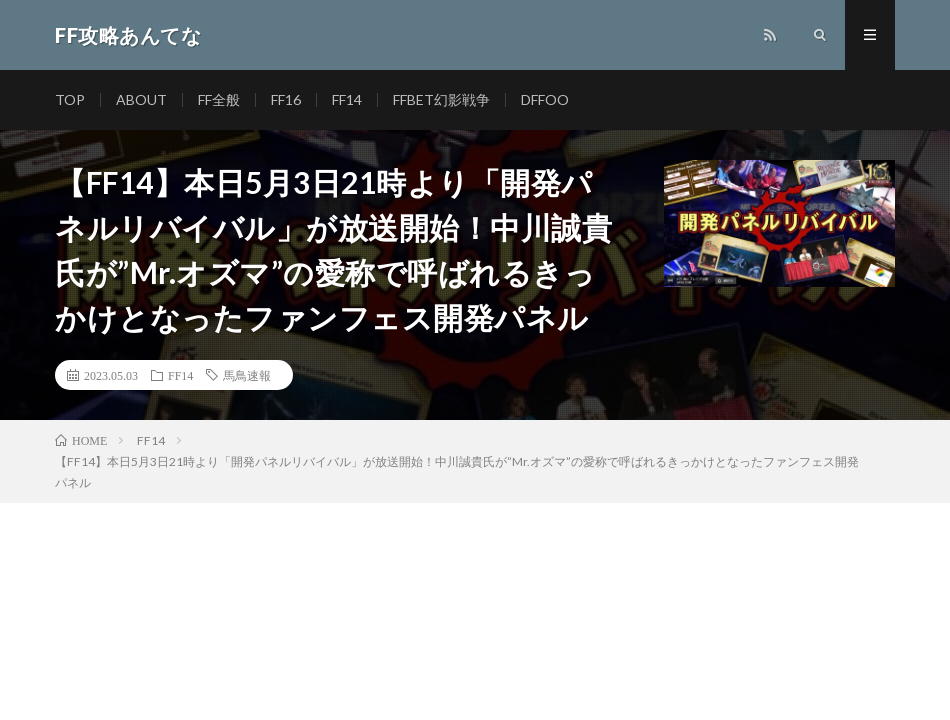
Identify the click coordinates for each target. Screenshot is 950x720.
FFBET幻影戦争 (441, 99)
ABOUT (141, 99)
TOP (70, 99)
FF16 (286, 99)
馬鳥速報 (247, 375)
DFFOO (545, 99)
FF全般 (219, 99)
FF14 (347, 99)
